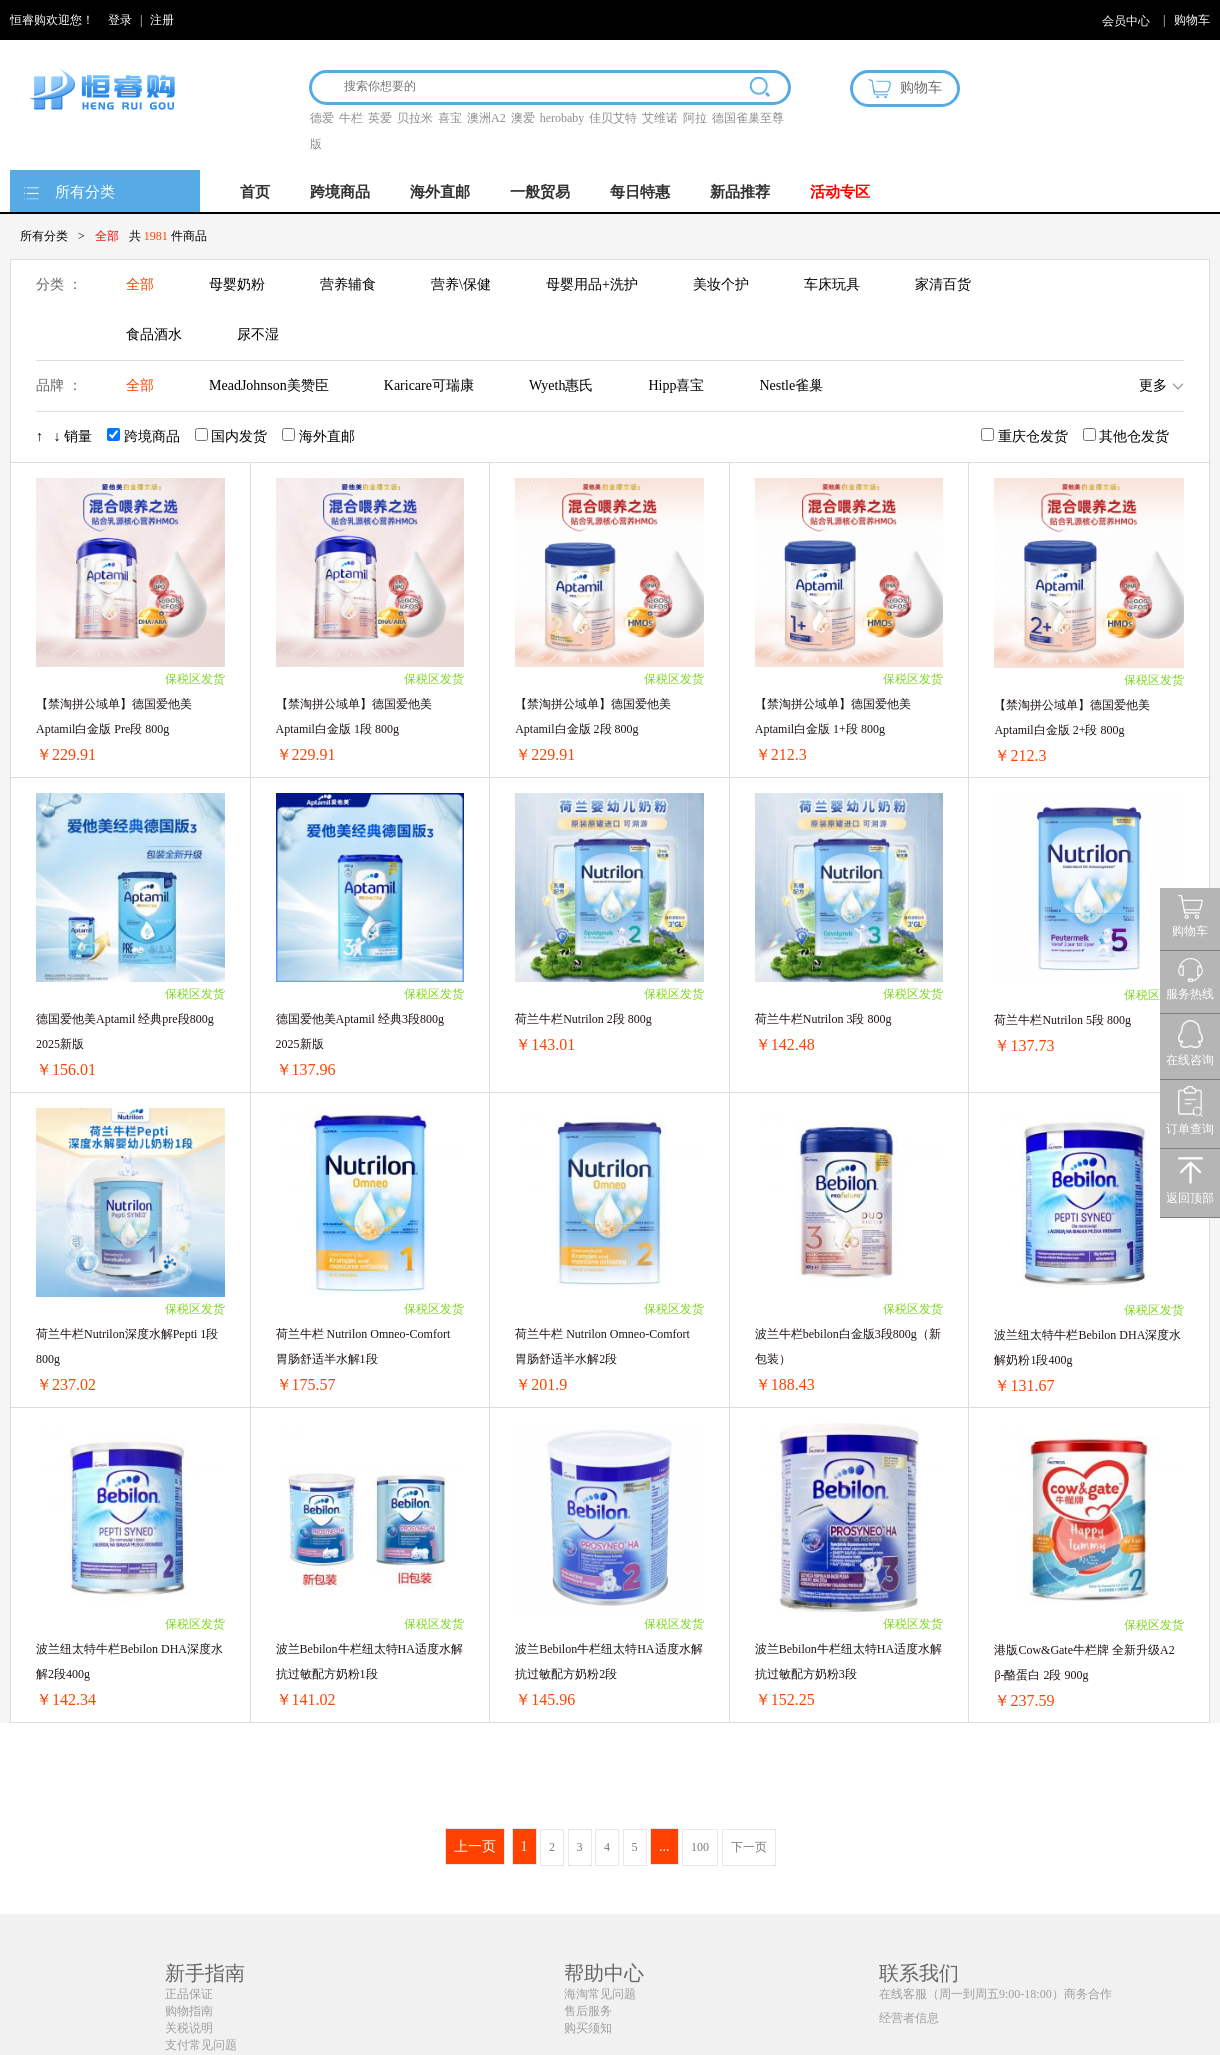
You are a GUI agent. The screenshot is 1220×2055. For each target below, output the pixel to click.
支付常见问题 (201, 2045)
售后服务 (588, 2011)
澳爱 (523, 118)
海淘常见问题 (600, 1994)
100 (700, 1847)
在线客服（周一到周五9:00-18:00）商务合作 (995, 1994)
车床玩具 (832, 284)
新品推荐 (740, 192)
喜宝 (450, 118)
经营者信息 (909, 2018)
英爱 (380, 118)
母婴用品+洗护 (592, 284)
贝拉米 (415, 118)
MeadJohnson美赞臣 (269, 385)
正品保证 (189, 1994)
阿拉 (695, 118)
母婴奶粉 (237, 284)
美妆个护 (721, 284)
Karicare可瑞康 (429, 385)
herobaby (562, 118)
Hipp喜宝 (676, 385)
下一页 (749, 1847)
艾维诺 (660, 118)
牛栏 (351, 118)
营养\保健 (461, 284)
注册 (162, 20)
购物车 (1192, 20)
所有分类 (85, 192)
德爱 (322, 118)
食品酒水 (154, 334)
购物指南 (189, 2011)
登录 (120, 20)
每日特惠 (640, 192)
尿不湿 (258, 334)
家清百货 (943, 284)
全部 (140, 284)
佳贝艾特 (613, 118)
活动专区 (840, 192)
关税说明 (189, 2028)
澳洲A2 (486, 118)
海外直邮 (440, 192)
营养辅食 (348, 284)
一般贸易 (540, 192)
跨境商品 (340, 192)
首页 (255, 192)
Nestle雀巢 (791, 385)
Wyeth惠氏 (561, 385)
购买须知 (588, 2028)
